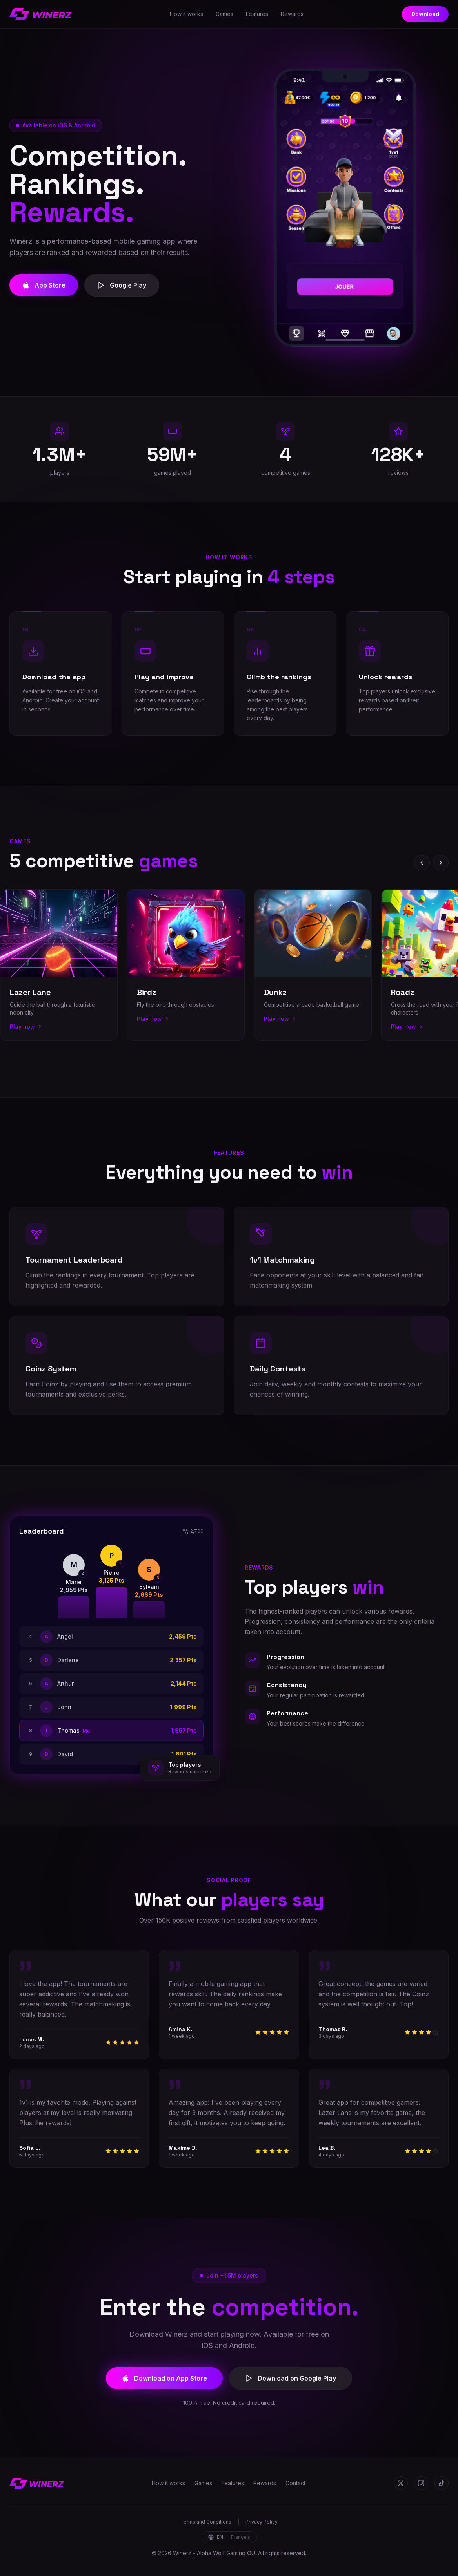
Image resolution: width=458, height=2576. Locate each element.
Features (257, 14)
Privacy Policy (261, 2522)
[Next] (441, 862)
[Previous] (422, 862)
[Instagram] (421, 2483)
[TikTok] (441, 2483)
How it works (186, 14)
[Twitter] (401, 2483)
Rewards (292, 14)
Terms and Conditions (205, 2522)
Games (224, 14)
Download (425, 14)
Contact (295, 2483)
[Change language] (229, 2537)
